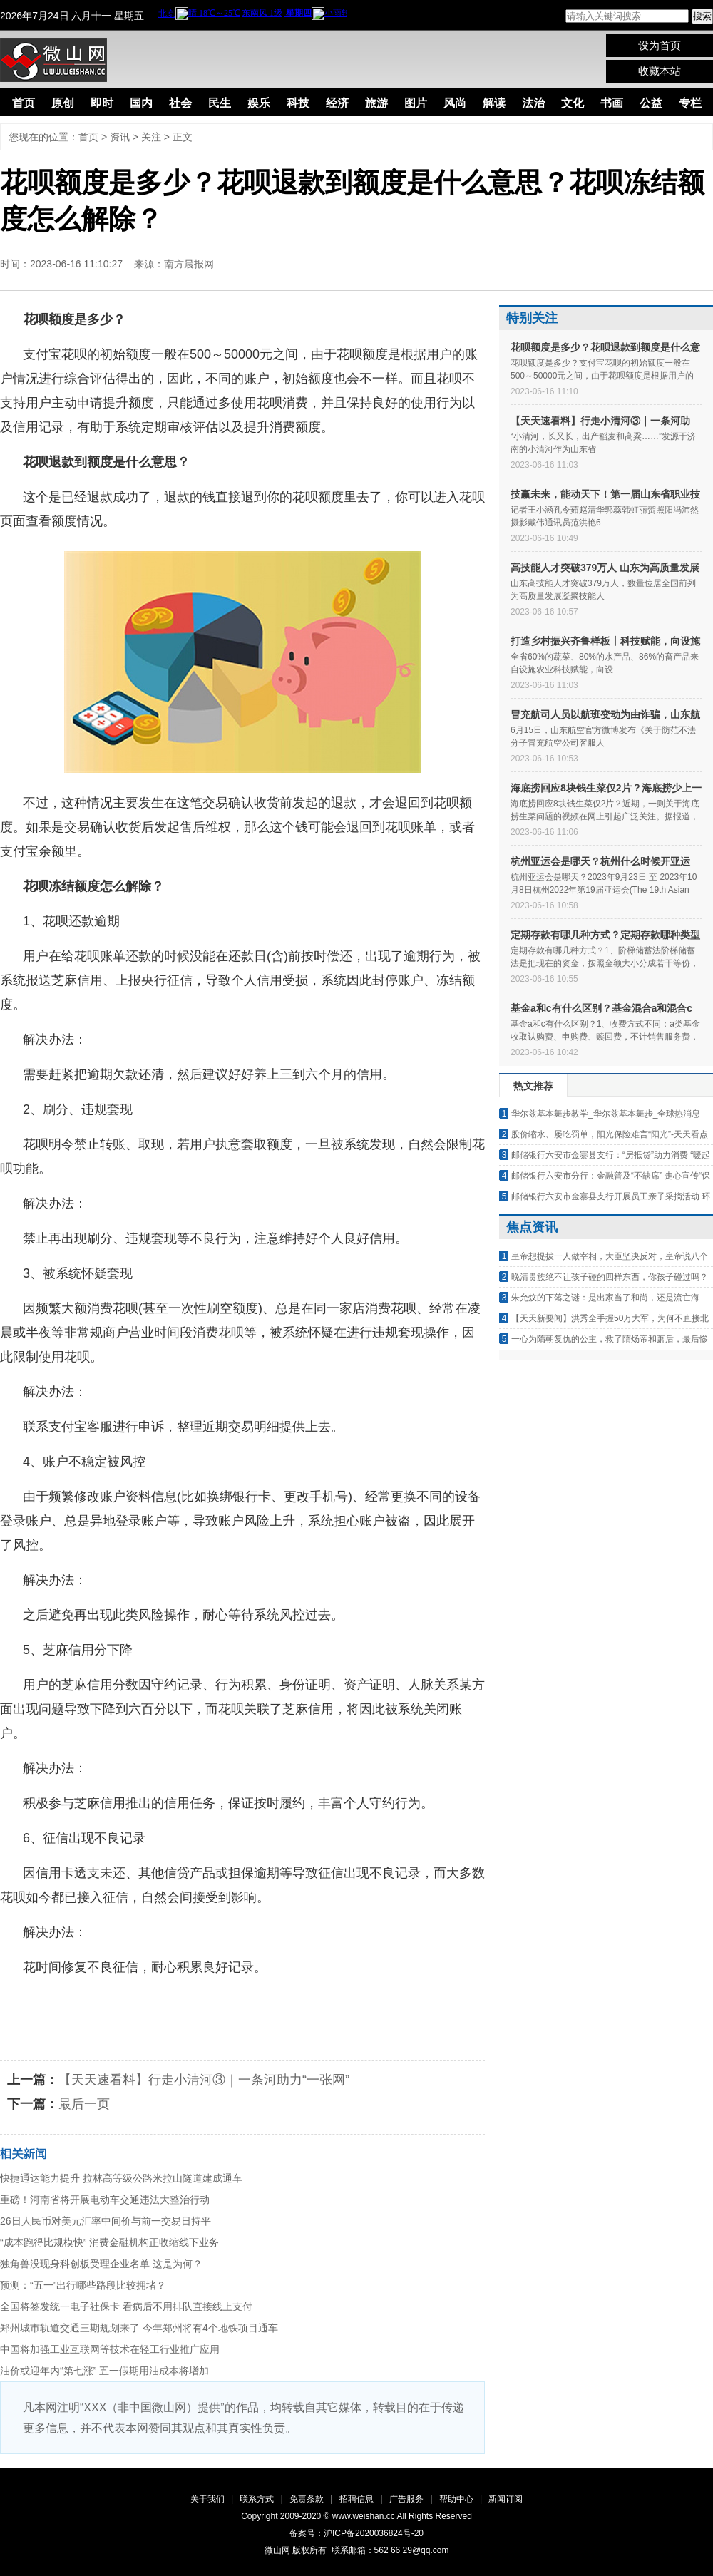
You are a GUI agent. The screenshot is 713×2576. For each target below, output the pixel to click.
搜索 (702, 16)
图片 (415, 103)
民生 (219, 103)
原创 (62, 103)
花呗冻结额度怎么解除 (393, 2002)
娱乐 (258, 103)
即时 (102, 103)
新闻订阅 (505, 2499)
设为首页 (659, 45)
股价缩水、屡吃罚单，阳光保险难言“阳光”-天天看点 (609, 1134)
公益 (651, 103)
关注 (151, 137)
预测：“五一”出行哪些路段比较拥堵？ (83, 2285)
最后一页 (84, 2104)
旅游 (376, 103)
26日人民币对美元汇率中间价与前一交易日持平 (105, 2221)
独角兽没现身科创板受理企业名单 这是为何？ (101, 2263)
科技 (298, 103)
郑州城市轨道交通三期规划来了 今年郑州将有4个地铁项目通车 (139, 2328)
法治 (533, 103)
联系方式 (257, 2499)
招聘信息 (356, 2499)
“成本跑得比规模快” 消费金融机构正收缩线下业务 (109, 2242)
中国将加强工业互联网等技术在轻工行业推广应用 (110, 2349)
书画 (611, 103)
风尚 (454, 103)
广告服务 (406, 2499)
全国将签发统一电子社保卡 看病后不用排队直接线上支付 (126, 2306)
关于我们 (207, 2499)
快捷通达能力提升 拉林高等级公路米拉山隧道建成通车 (121, 2178)
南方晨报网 (189, 264)
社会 (180, 103)
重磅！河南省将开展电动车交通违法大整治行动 (105, 2199)
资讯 (120, 137)
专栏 (690, 103)
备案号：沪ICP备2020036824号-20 (356, 2533)
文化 (572, 103)
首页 (23, 103)
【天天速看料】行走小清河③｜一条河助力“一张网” (203, 2080)
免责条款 (306, 2499)
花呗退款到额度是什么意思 (248, 2002)
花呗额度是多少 (123, 2002)
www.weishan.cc (364, 2516)
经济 (337, 103)
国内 (141, 103)
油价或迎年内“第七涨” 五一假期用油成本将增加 (104, 2370)
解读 (494, 103)
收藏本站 (659, 71)
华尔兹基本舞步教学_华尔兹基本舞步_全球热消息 (605, 1114)
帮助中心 (456, 2499)
